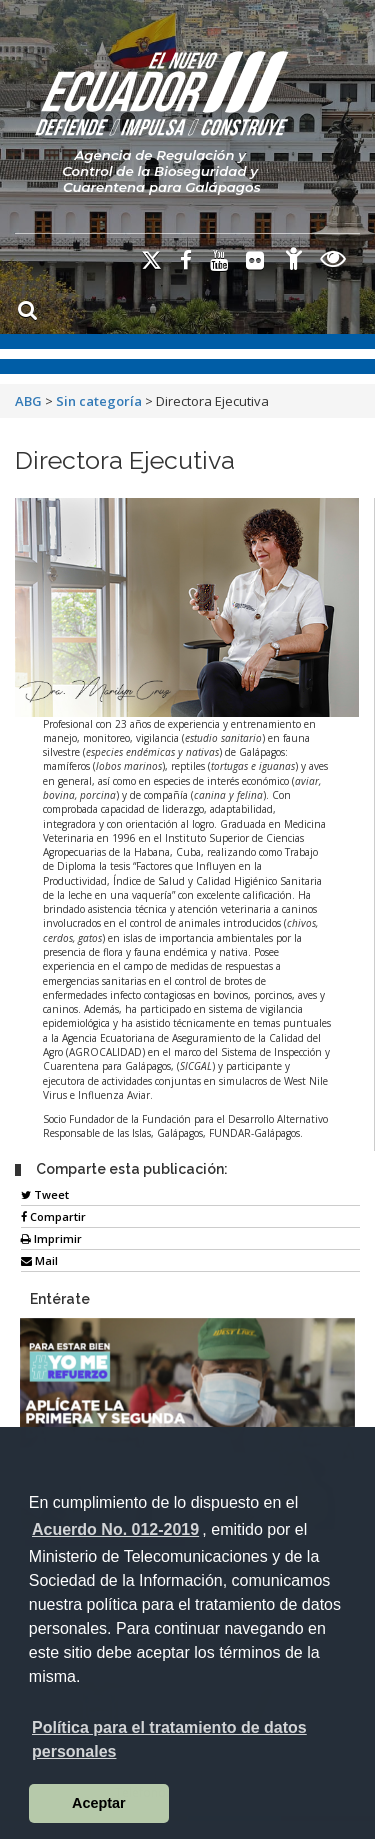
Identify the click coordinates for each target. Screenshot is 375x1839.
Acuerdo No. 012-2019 (115, 1529)
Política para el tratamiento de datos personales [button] (169, 1739)
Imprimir (51, 1238)
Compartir (53, 1216)
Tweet (45, 1194)
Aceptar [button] (99, 1803)
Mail (39, 1260)
